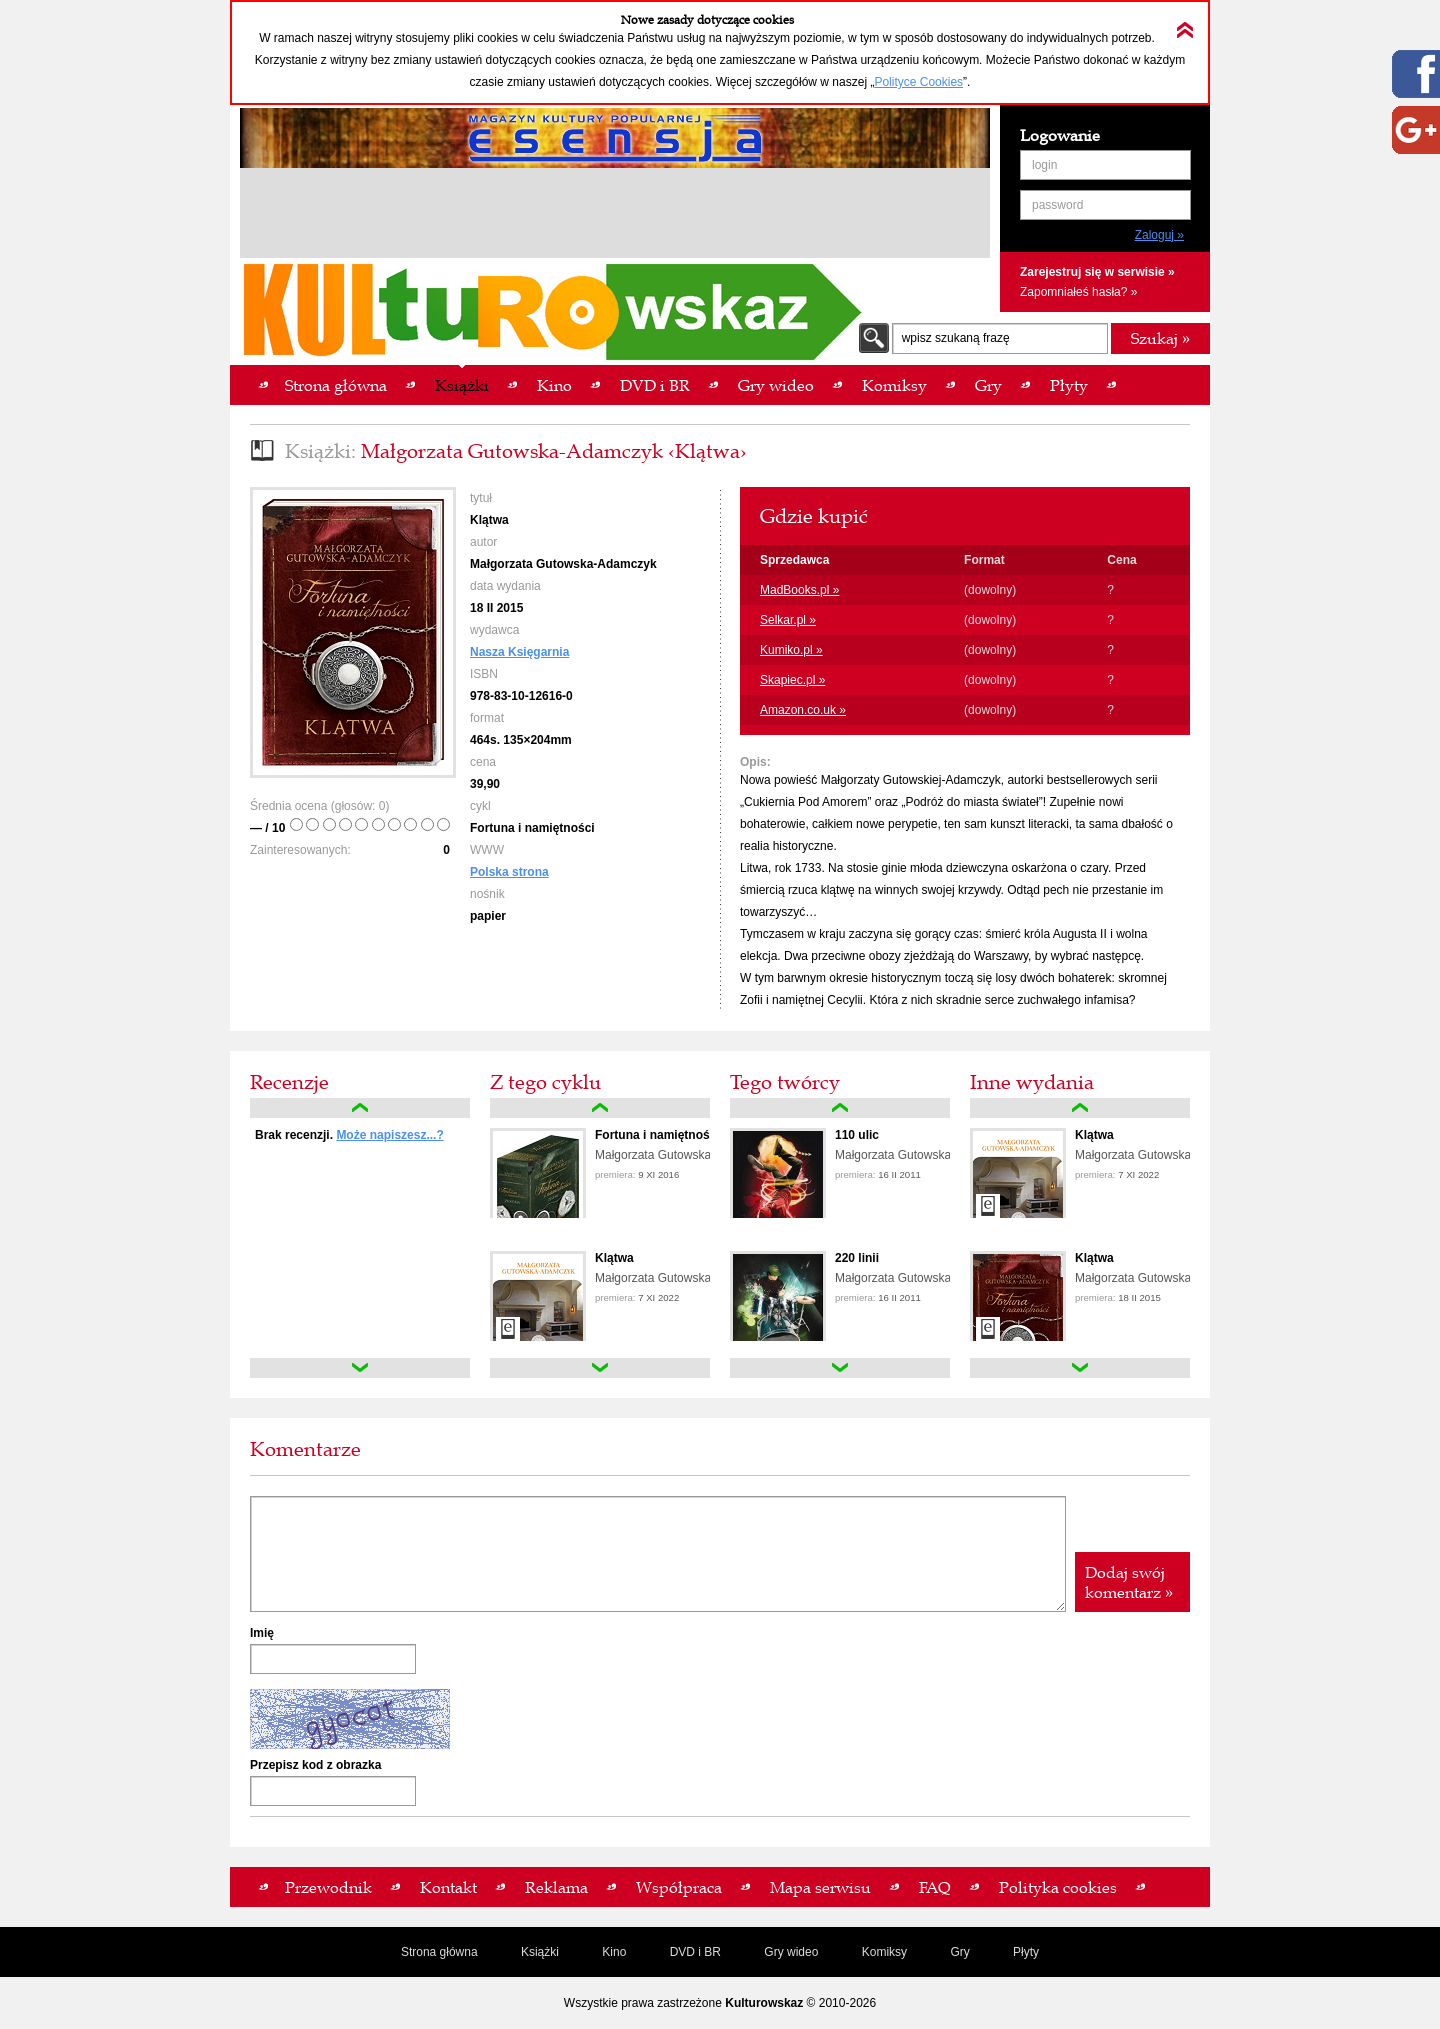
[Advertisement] (615, 216)
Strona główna (439, 1952)
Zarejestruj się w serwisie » (1097, 272)
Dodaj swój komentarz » (1129, 1582)
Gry (959, 1952)
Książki (540, 1952)
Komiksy (884, 1952)
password (1057, 205)
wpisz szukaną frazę (956, 338)
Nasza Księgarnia (519, 652)
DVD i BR (695, 1952)
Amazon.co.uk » (803, 710)
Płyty (1026, 1952)
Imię (262, 1633)
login (1044, 165)
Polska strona (509, 872)
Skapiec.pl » (792, 680)
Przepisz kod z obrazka (315, 1765)
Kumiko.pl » (791, 650)
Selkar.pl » (788, 620)
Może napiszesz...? (389, 1135)
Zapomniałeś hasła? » (1078, 292)
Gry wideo (791, 1952)
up (360, 1108)
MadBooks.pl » (799, 590)
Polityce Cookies (918, 82)
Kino (614, 1952)
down (360, 1368)
